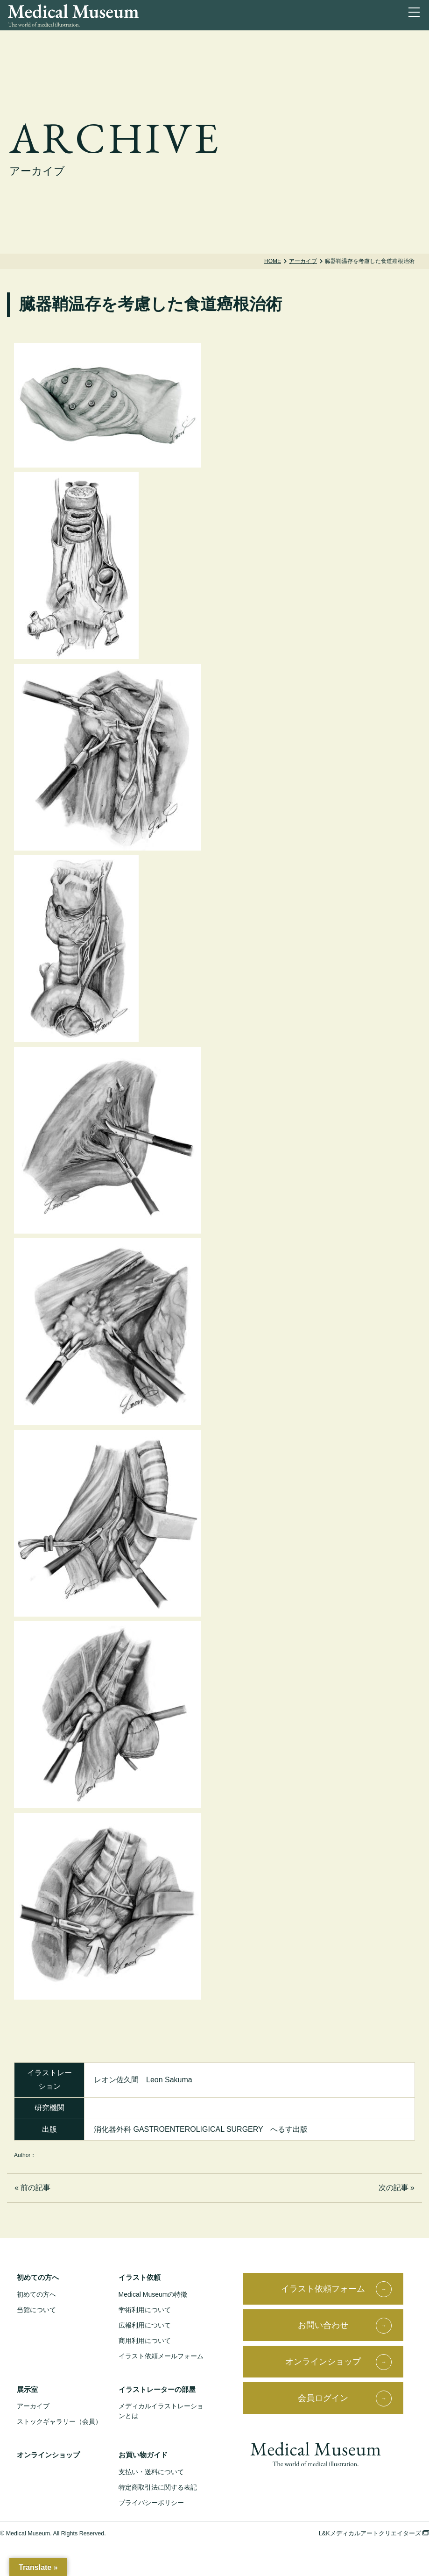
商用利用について (145, 2340)
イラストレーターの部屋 (157, 2389)
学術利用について (145, 2309)
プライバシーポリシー (151, 2502)
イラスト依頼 (140, 2277)
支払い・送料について (151, 2472)
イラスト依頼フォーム (323, 2288)
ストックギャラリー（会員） (59, 2421)
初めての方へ (38, 2277)
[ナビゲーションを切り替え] (416, 14)
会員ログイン (323, 2398)
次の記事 (393, 2188)
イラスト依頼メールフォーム (161, 2356)
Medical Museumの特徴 (153, 2294)
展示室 (27, 2389)
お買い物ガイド (143, 2455)
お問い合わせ (323, 2325)
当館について (36, 2309)
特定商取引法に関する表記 (158, 2487)
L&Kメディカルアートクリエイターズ (374, 2533)
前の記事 (35, 2188)
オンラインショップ (48, 2455)
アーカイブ (303, 261)
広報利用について (145, 2325)
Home (272, 261)
